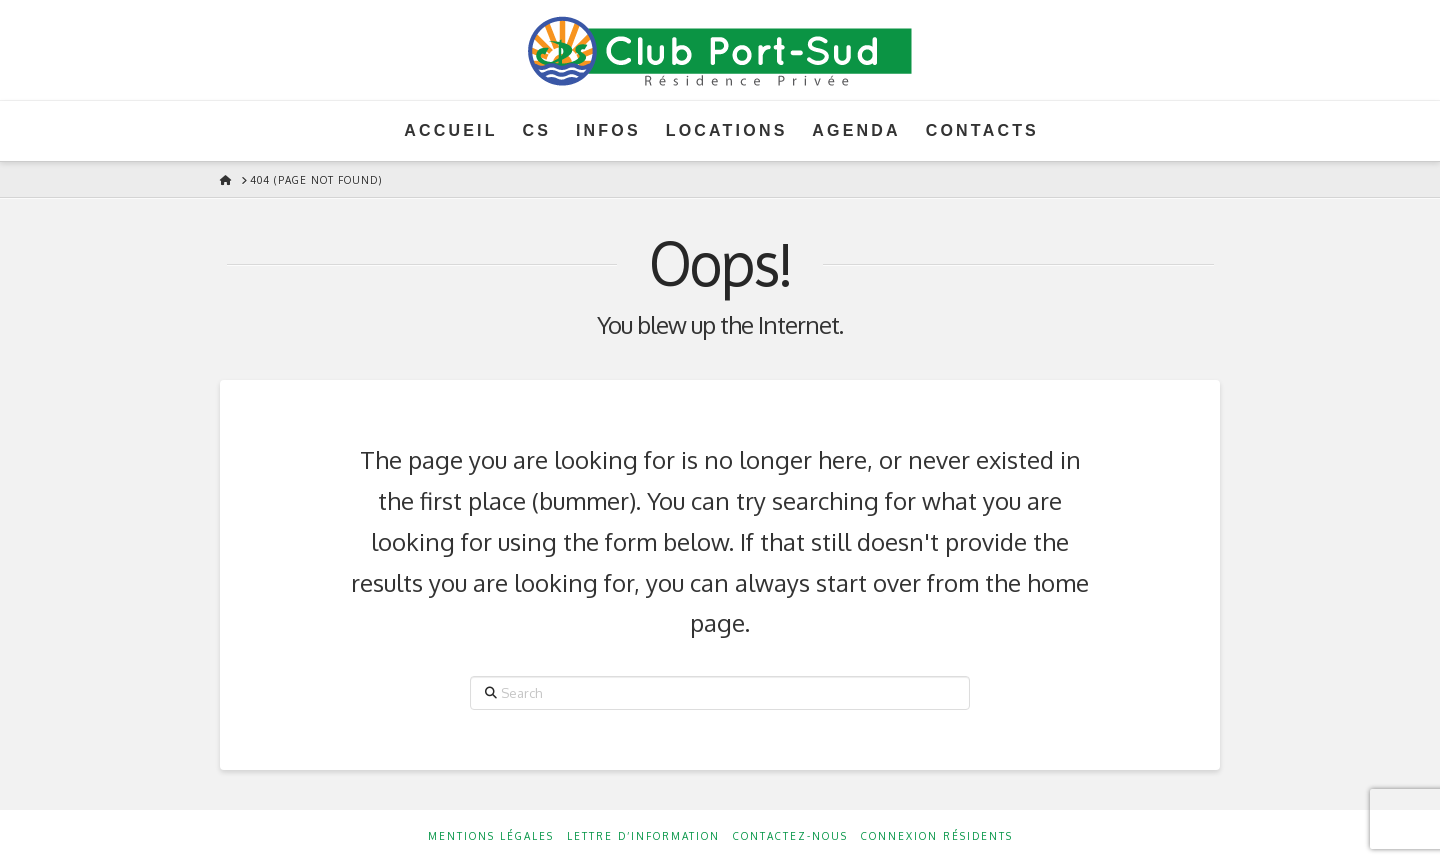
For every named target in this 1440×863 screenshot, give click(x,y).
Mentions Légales (491, 836)
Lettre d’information (643, 836)
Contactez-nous (790, 836)
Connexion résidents (937, 836)
